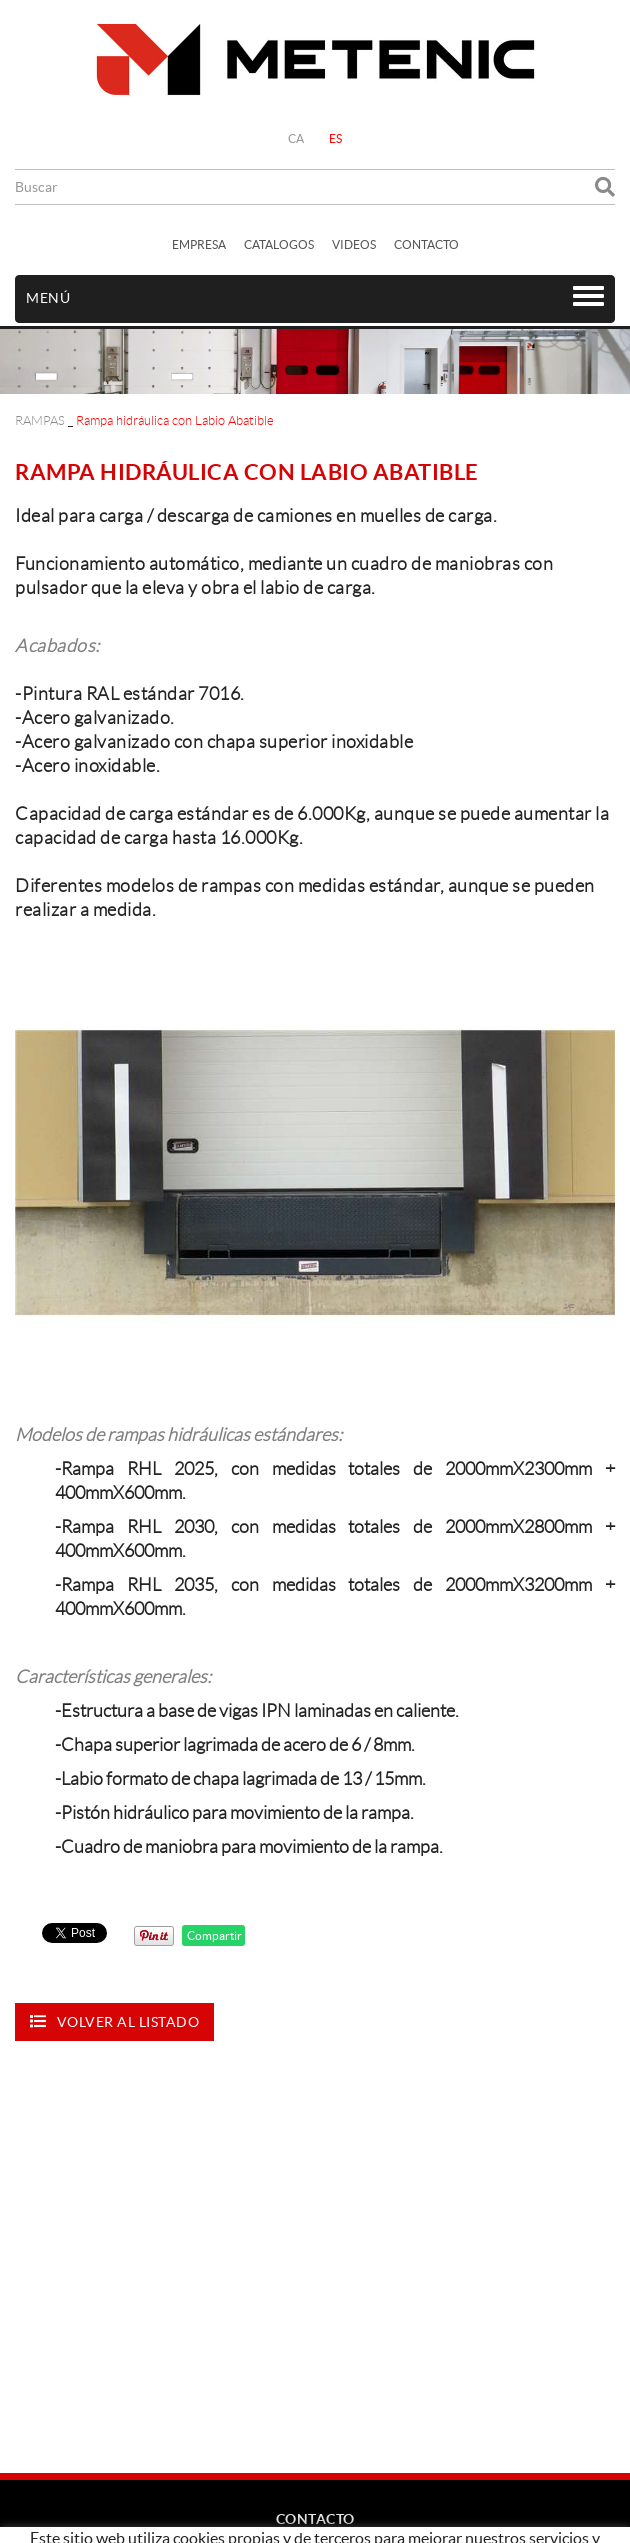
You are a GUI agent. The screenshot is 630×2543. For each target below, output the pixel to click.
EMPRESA (199, 244)
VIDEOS (354, 244)
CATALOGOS (279, 244)
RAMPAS (40, 420)
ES (336, 138)
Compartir (213, 1935)
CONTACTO (426, 244)
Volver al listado (114, 2021)
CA (296, 138)
